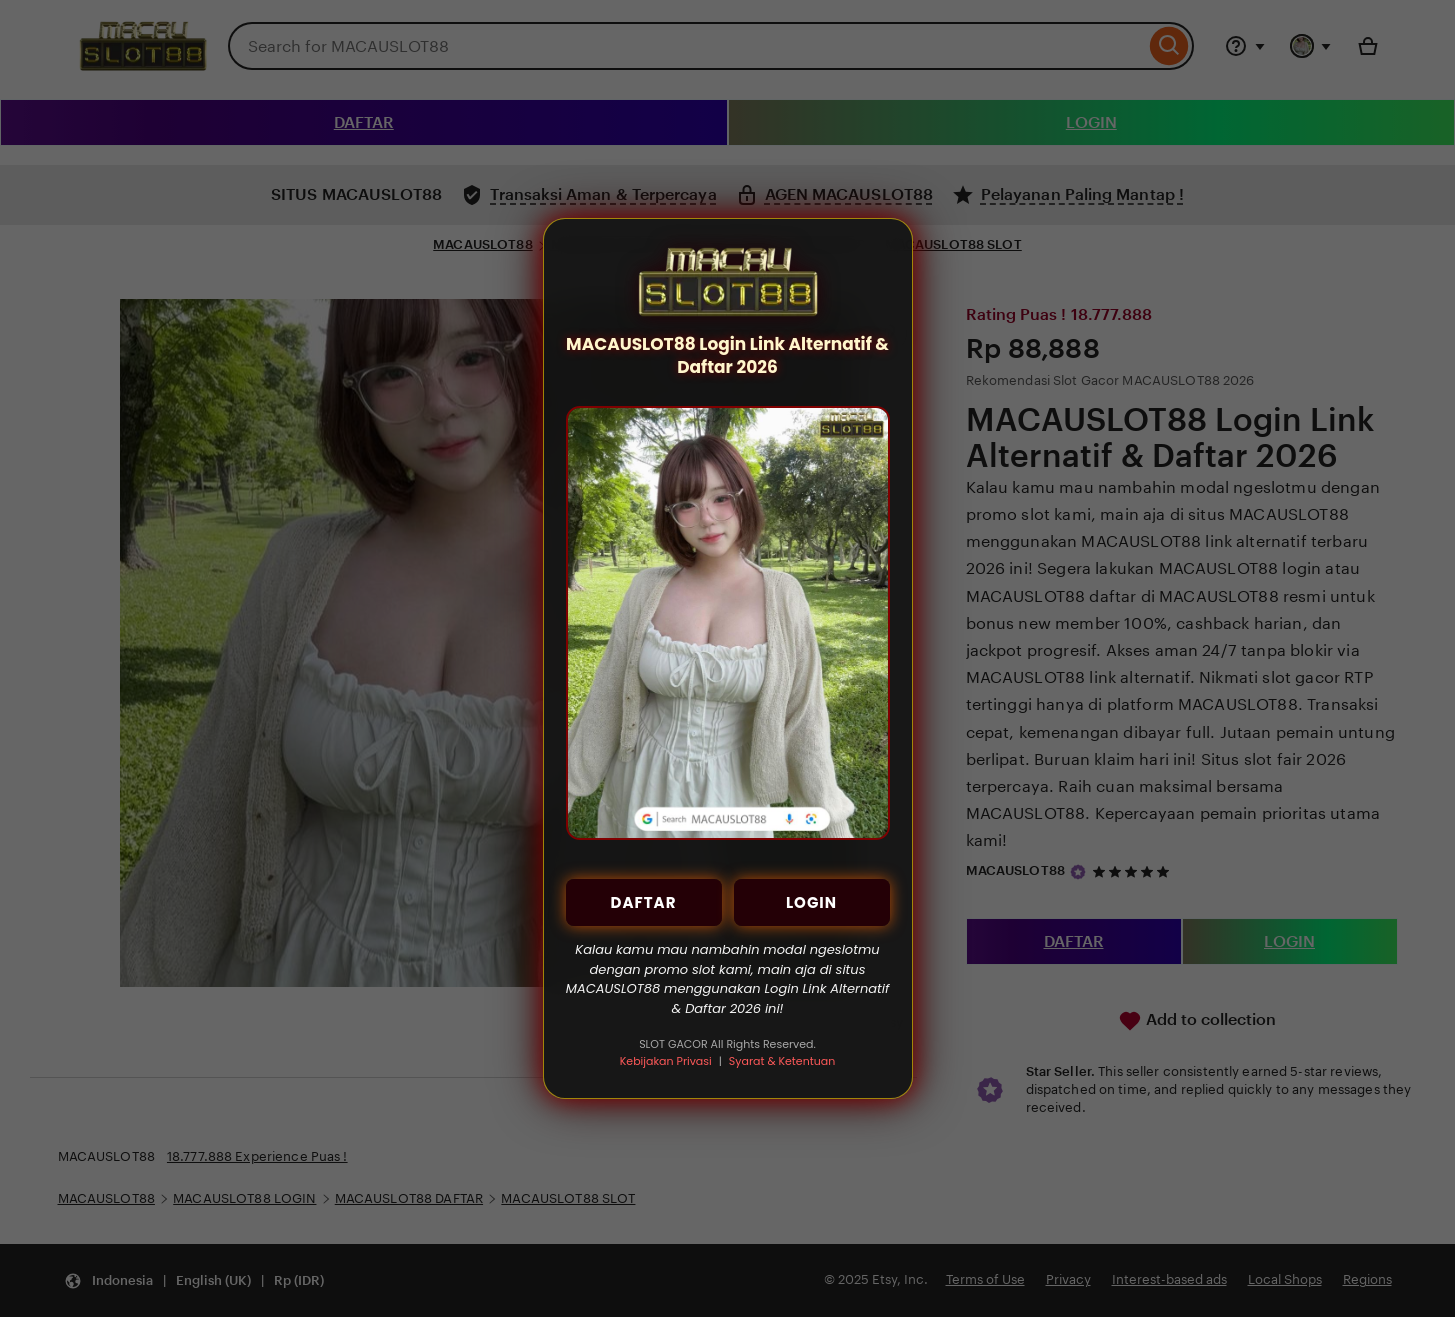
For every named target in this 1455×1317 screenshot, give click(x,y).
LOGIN (811, 902)
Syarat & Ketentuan (782, 1061)
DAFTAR (644, 902)
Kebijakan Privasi (666, 1061)
